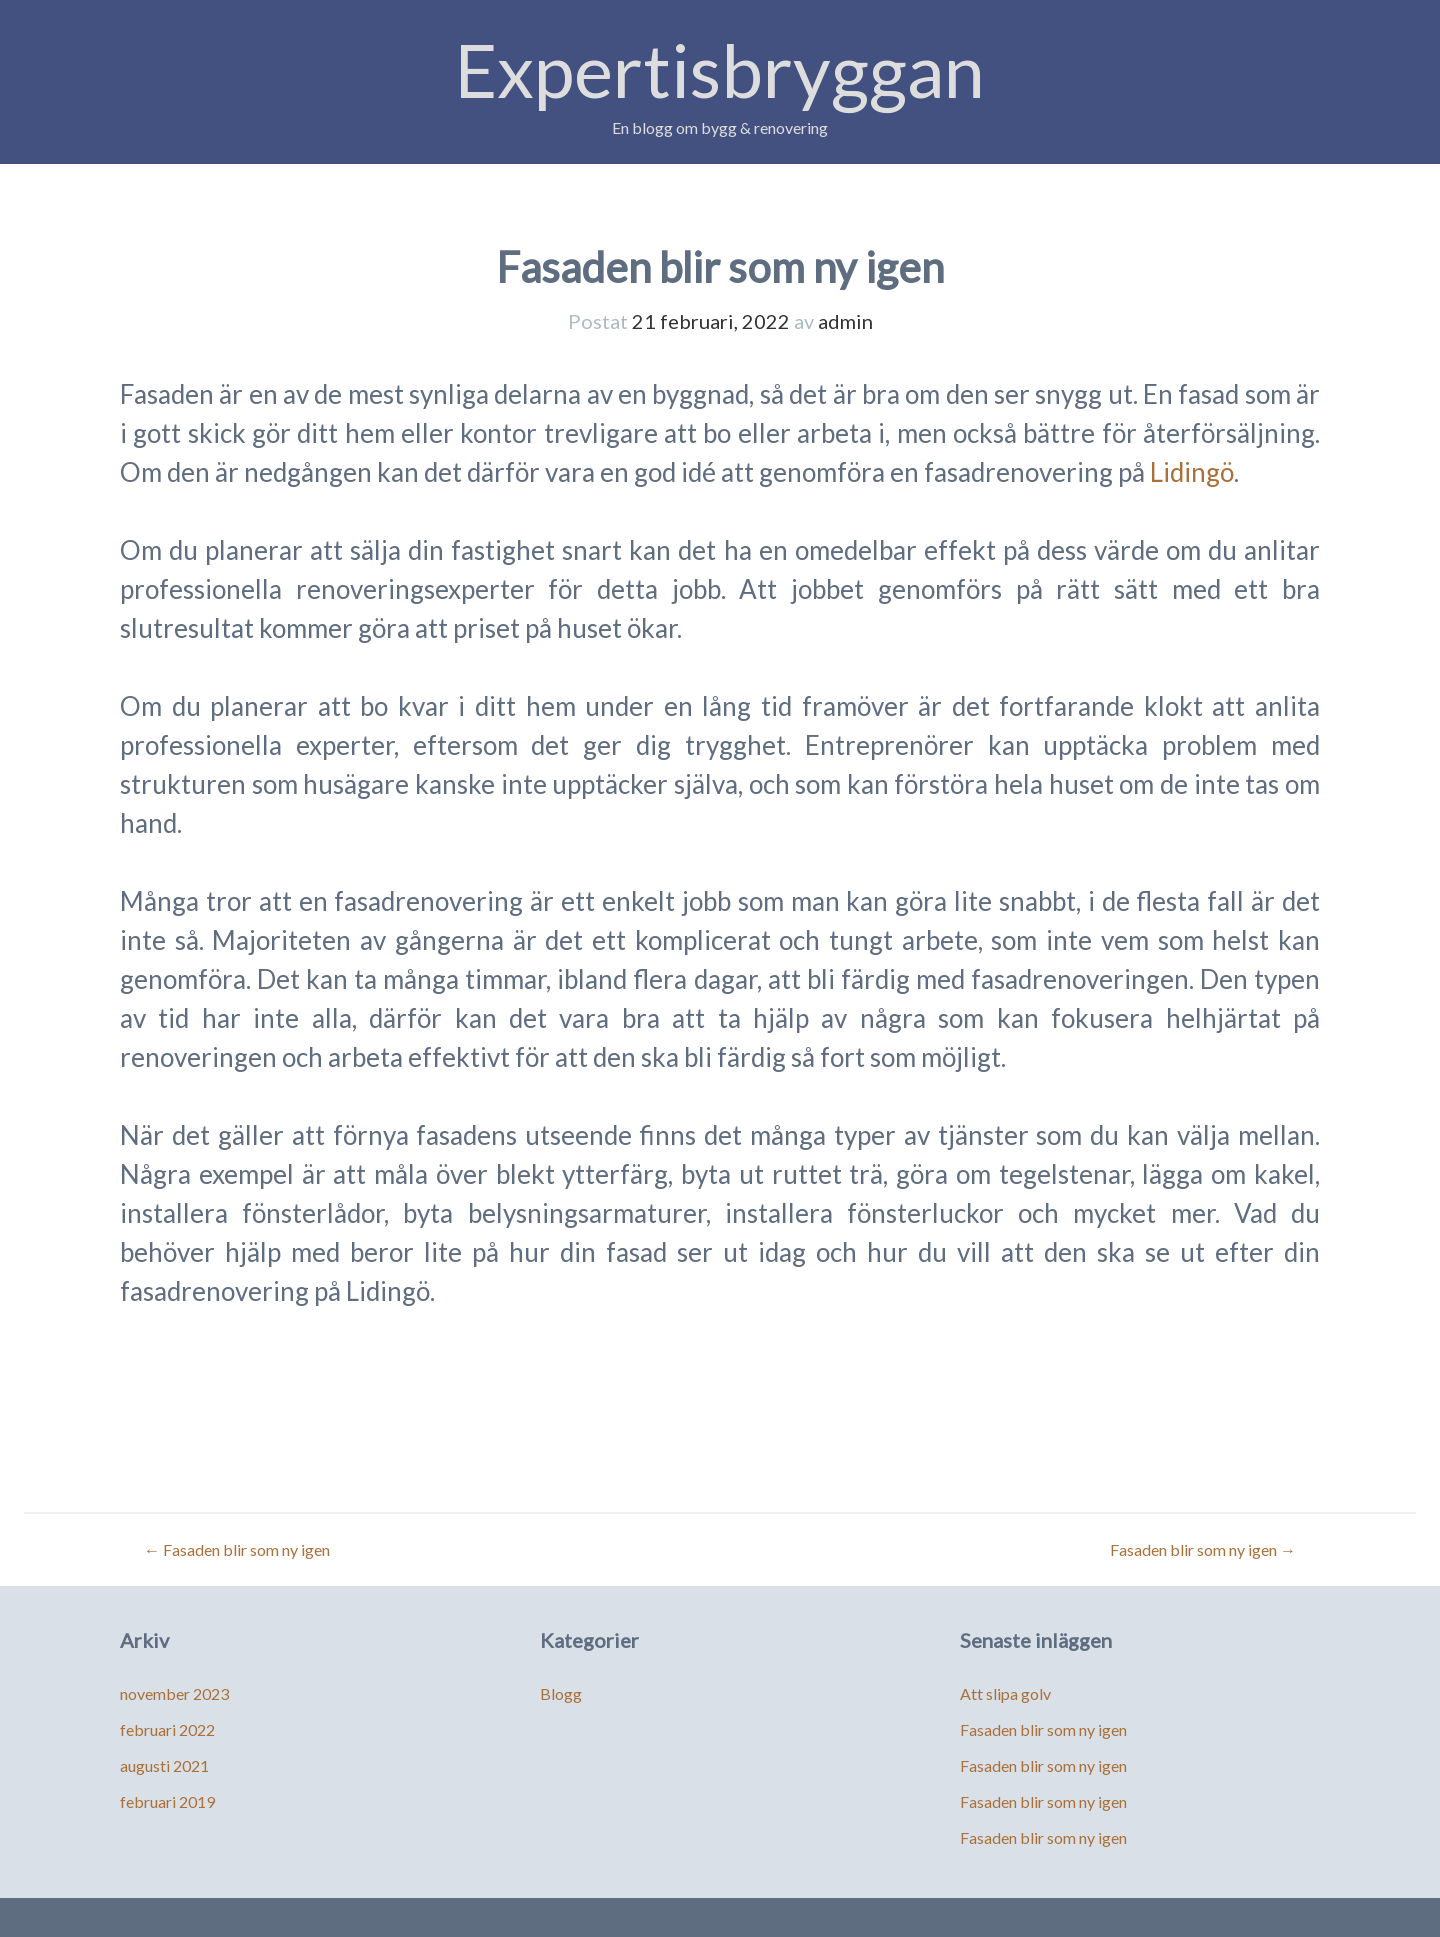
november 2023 (174, 1693)
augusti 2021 (164, 1765)
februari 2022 (167, 1729)
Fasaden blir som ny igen (237, 1549)
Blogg (561, 1693)
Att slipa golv (1005, 1693)
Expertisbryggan (720, 69)
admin (845, 321)
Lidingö (1192, 472)
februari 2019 (167, 1801)
